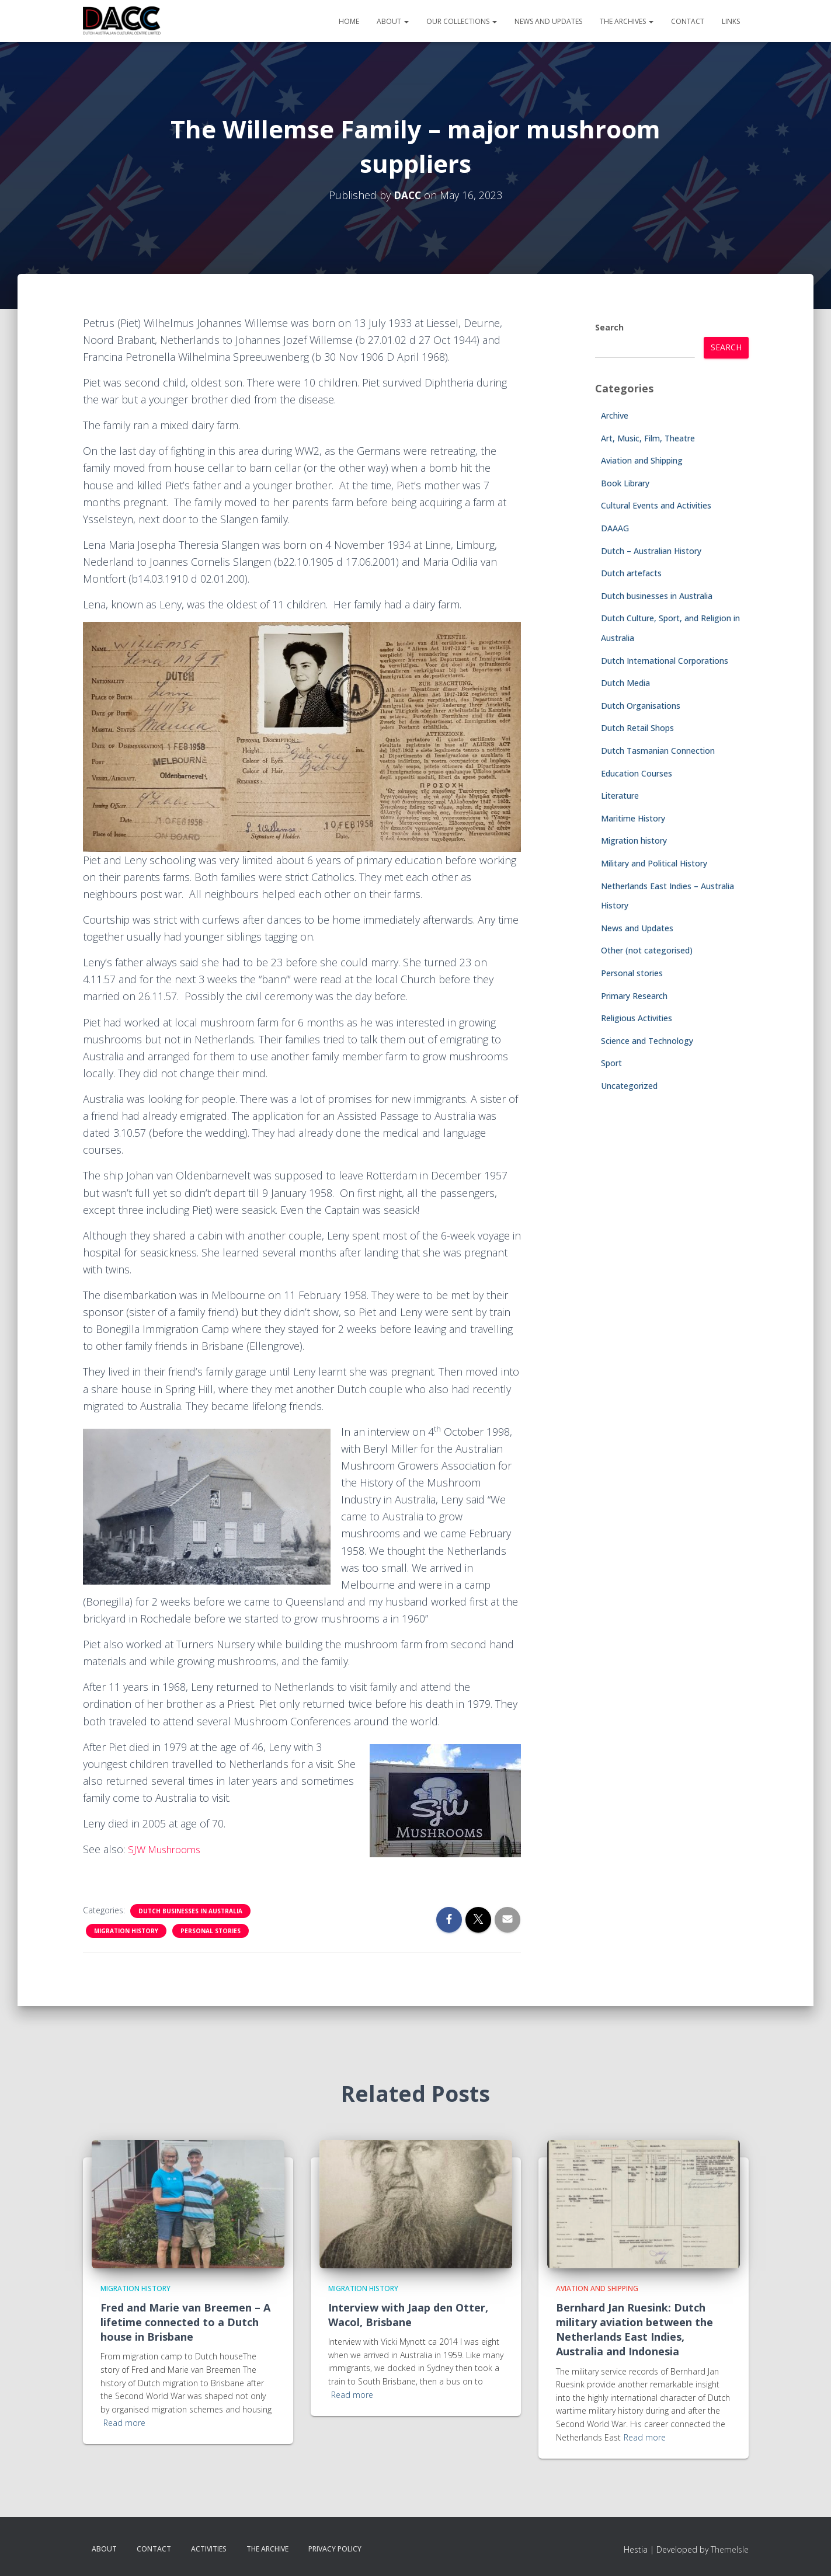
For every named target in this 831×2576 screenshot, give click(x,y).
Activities (209, 2549)
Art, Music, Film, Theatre (648, 438)
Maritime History (633, 818)
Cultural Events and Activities (656, 505)
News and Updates (548, 21)
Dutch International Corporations (664, 660)
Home (349, 21)
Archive (614, 415)
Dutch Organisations (640, 705)
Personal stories (210, 1931)
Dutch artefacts (631, 573)
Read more (124, 2422)
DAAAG (615, 528)
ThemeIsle (730, 2549)
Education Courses (636, 773)
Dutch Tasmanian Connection (658, 750)
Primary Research (634, 995)
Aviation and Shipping (642, 460)
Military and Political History (654, 863)
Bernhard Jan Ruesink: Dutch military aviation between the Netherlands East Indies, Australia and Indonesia (634, 2329)
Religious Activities (636, 1018)
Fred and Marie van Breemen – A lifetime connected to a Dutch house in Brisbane (185, 2322)
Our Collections (461, 21)
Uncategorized (629, 1085)
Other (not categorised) (647, 950)
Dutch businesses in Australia (190, 1911)
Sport (611, 1062)
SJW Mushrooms (168, 1849)
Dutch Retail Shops (637, 727)
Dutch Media (625, 682)
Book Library (625, 483)
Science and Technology (647, 1040)
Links (731, 21)
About (393, 21)
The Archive (267, 2549)
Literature (620, 795)
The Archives (626, 21)
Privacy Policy (334, 2549)
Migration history (126, 1931)
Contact (687, 21)
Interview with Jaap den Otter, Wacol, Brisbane (408, 2314)
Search (609, 327)
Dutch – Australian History (651, 550)
